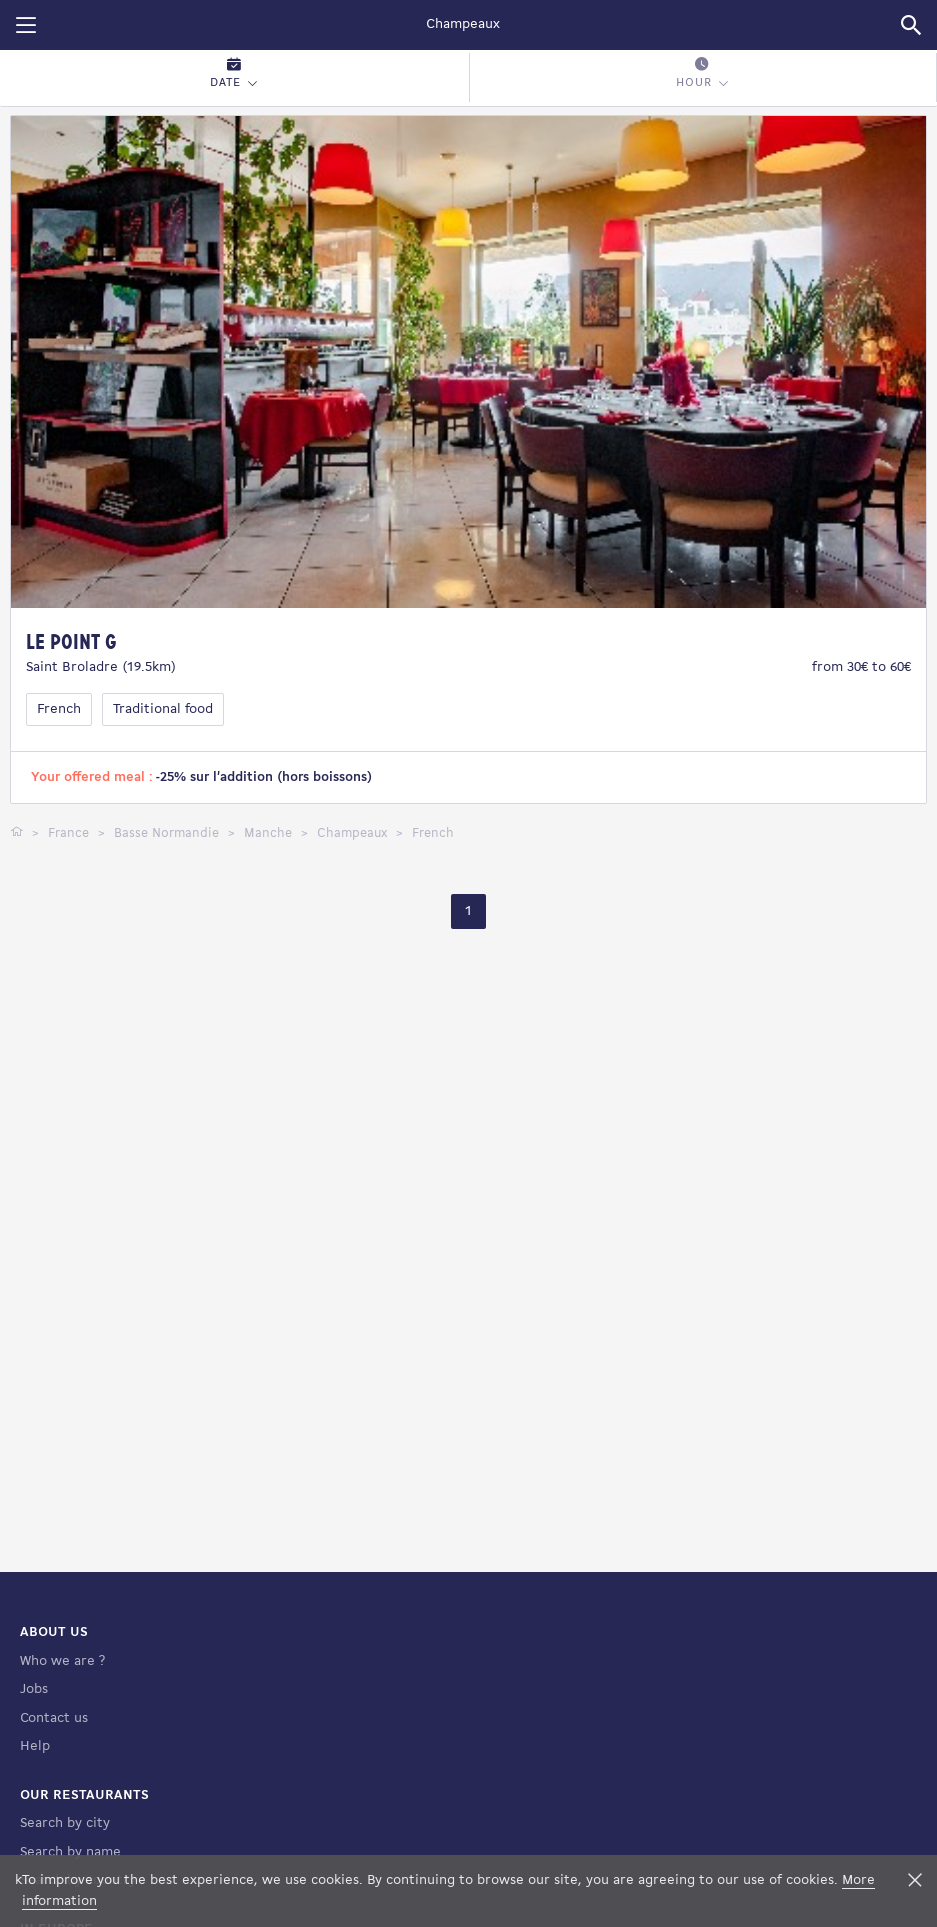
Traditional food (163, 709)
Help (35, 1746)
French (59, 709)
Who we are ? (62, 1661)
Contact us (54, 1718)
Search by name (70, 1852)
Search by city (65, 1823)
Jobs (34, 1689)
